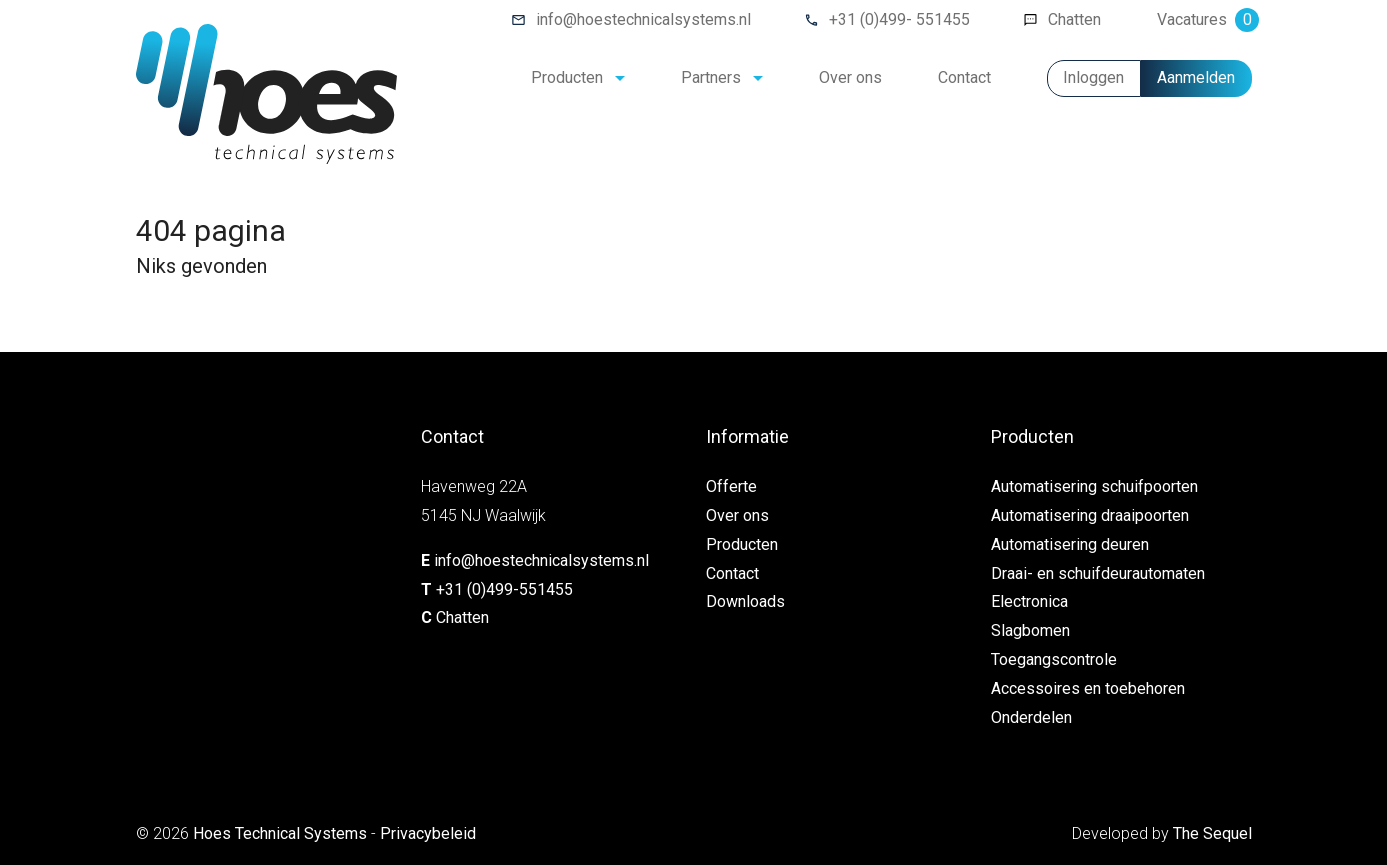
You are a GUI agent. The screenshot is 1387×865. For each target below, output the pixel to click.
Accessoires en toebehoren (1088, 688)
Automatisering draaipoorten (1090, 515)
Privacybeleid (428, 833)
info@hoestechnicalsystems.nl (643, 19)
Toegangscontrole (1054, 659)
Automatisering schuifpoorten (1094, 486)
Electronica (1029, 601)
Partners (711, 77)
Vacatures (1204, 19)
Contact (964, 77)
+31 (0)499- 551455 (899, 19)
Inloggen (1093, 77)
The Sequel (1212, 833)
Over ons (850, 77)
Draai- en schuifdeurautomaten (1098, 573)
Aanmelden (1196, 77)
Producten (567, 77)
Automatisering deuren (1070, 544)
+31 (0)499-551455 (504, 589)
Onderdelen (1031, 717)
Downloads (745, 601)
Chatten (1074, 19)
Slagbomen (1030, 630)
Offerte (731, 486)
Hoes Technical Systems (280, 833)
